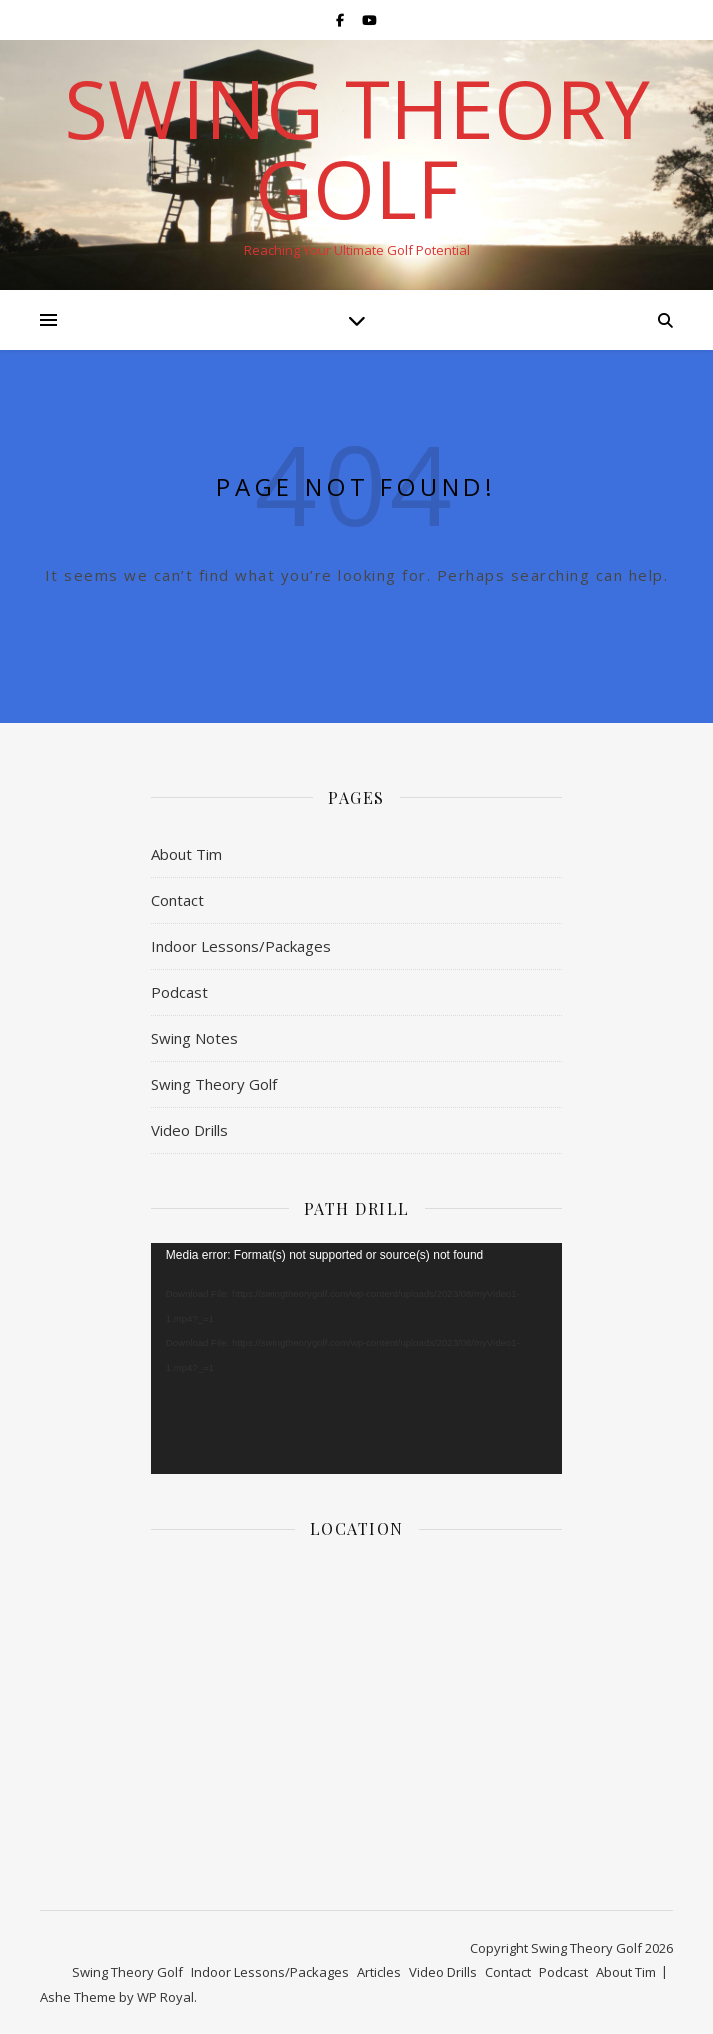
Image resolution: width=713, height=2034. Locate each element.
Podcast (179, 992)
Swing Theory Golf (357, 148)
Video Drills (189, 1130)
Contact (177, 900)
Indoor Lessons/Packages (241, 946)
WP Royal (165, 1997)
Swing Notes (194, 1038)
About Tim (186, 854)
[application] (356, 1358)
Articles (379, 1972)
